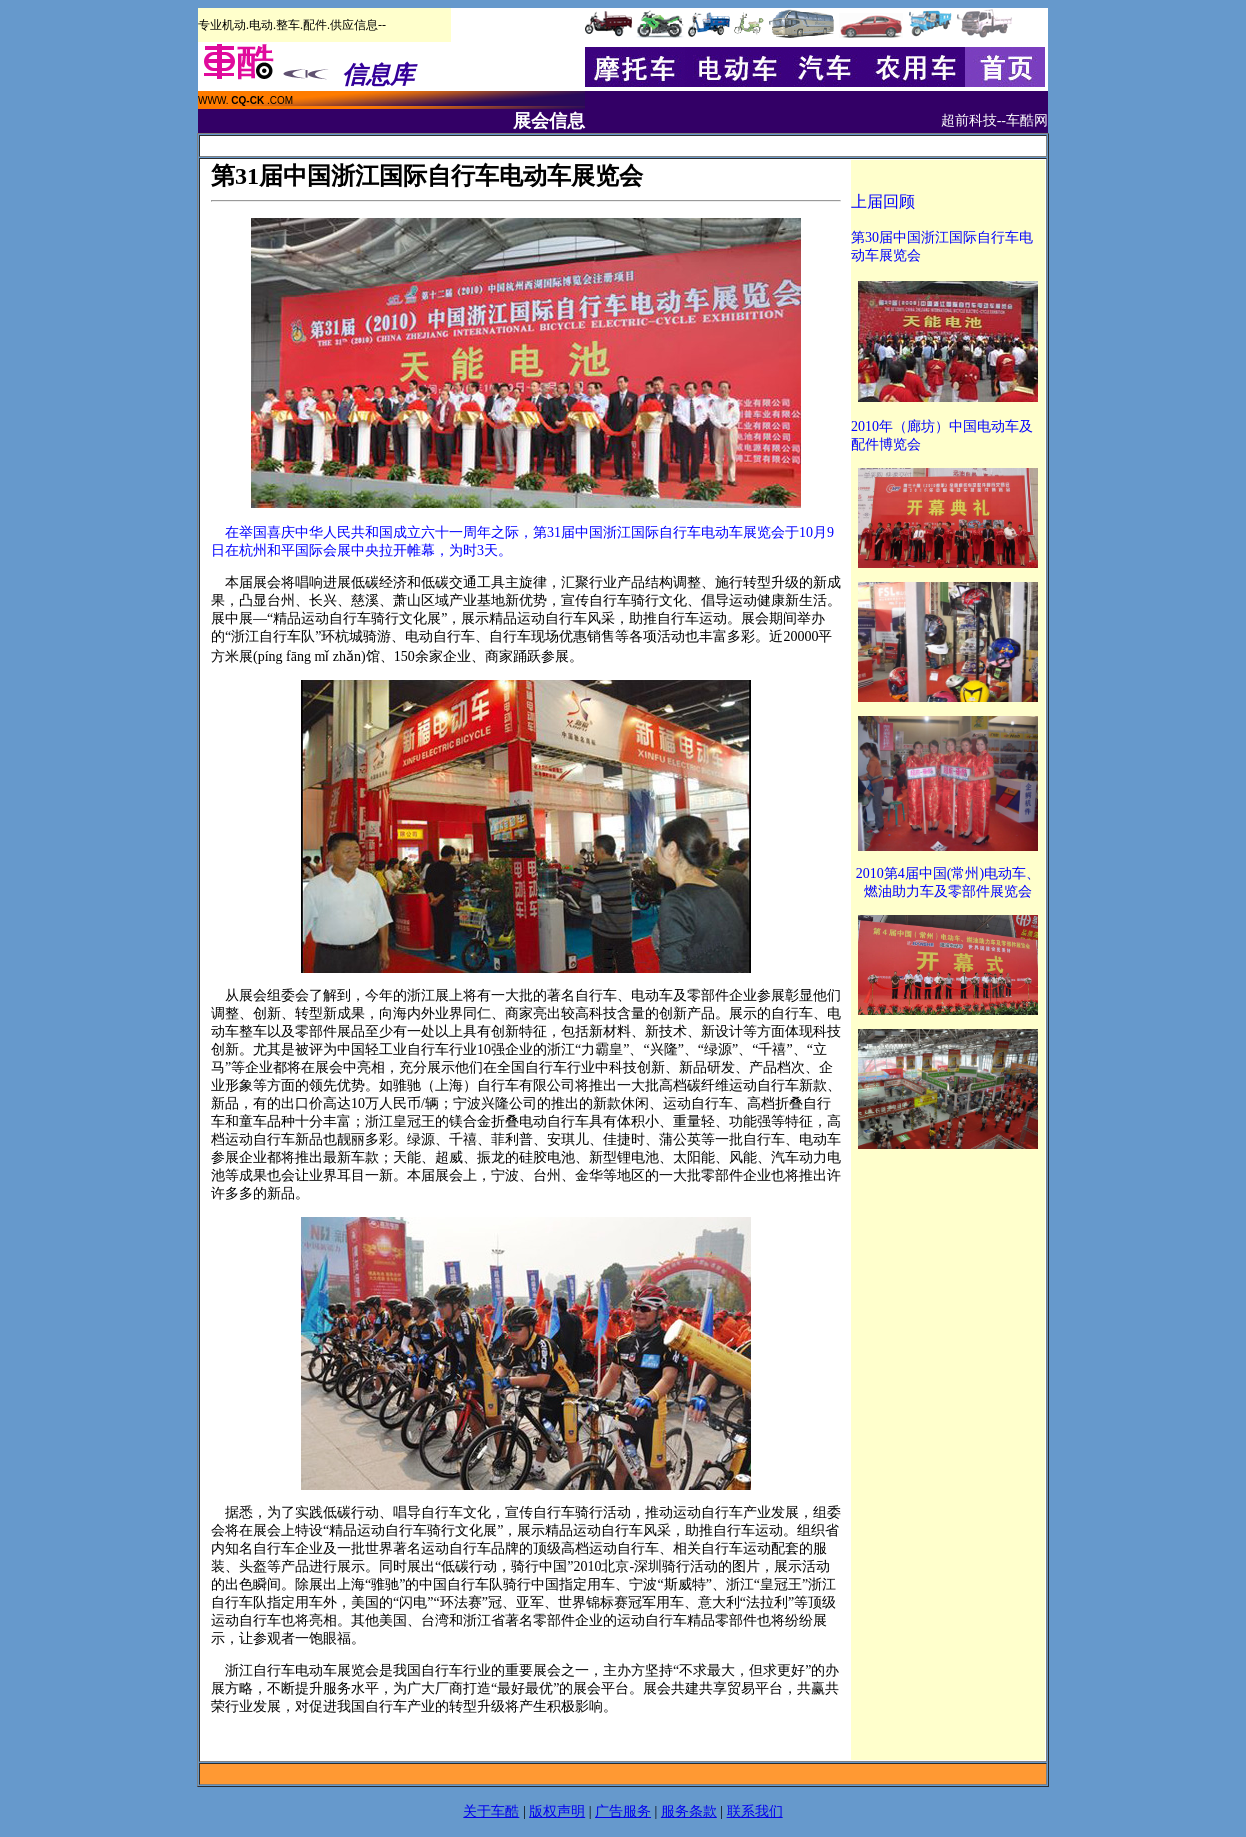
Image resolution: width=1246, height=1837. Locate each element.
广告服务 (623, 1811)
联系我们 (755, 1811)
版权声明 (557, 1811)
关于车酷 (491, 1811)
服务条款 (689, 1811)
